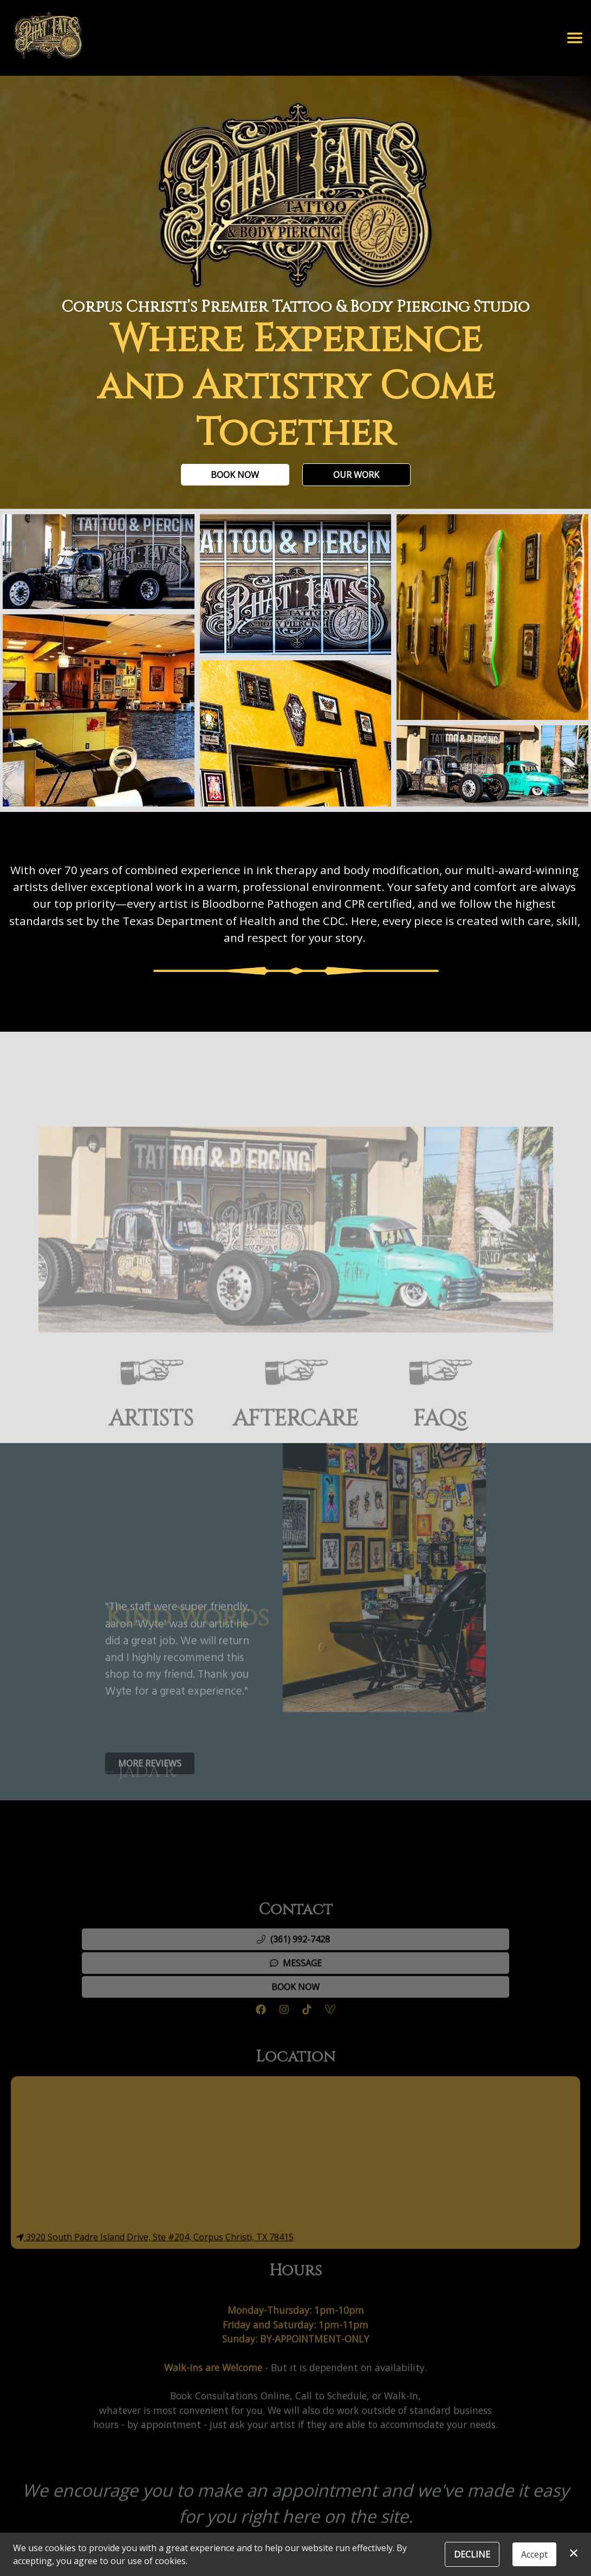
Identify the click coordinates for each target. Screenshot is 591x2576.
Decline (472, 2554)
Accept (534, 2554)
